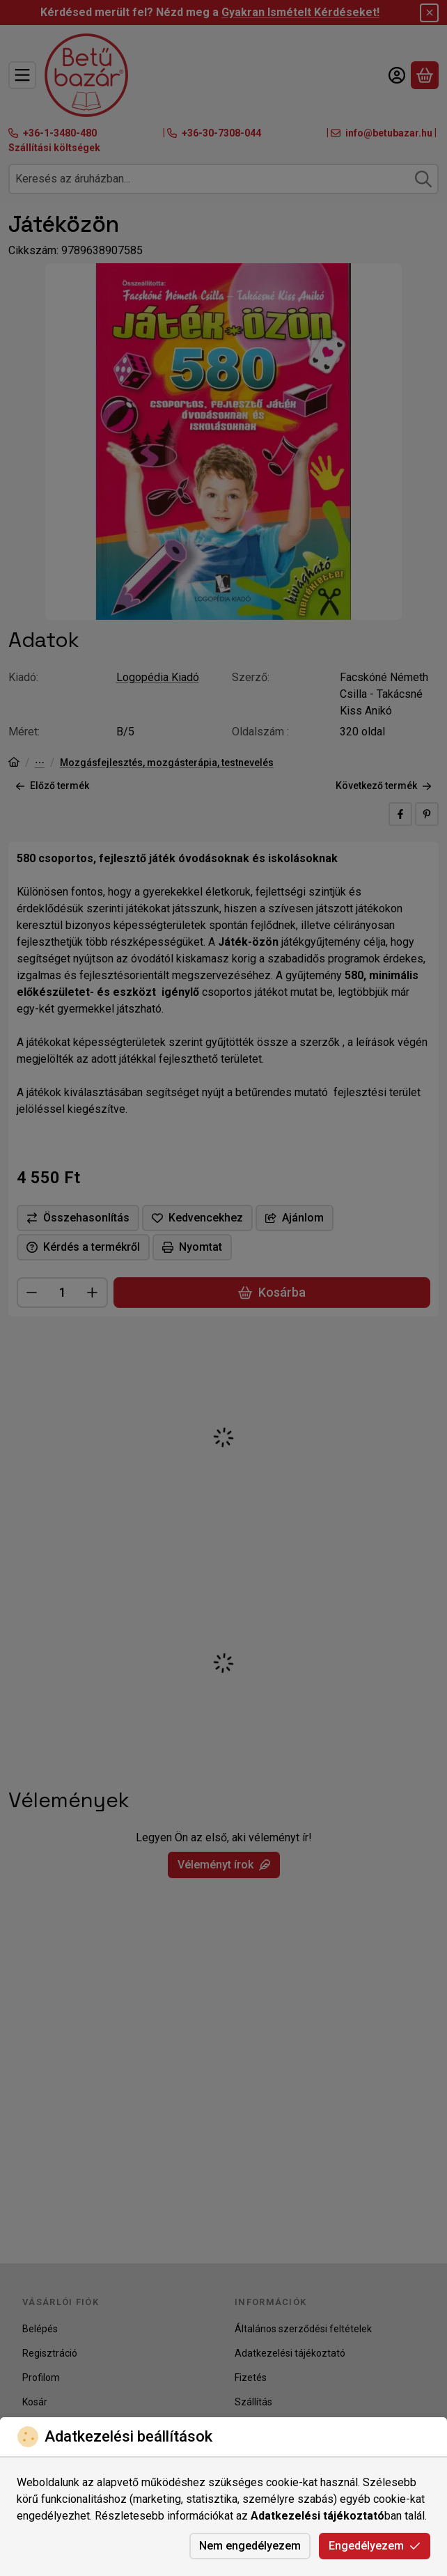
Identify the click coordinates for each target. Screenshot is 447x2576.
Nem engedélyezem (250, 2545)
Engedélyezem (375, 2545)
